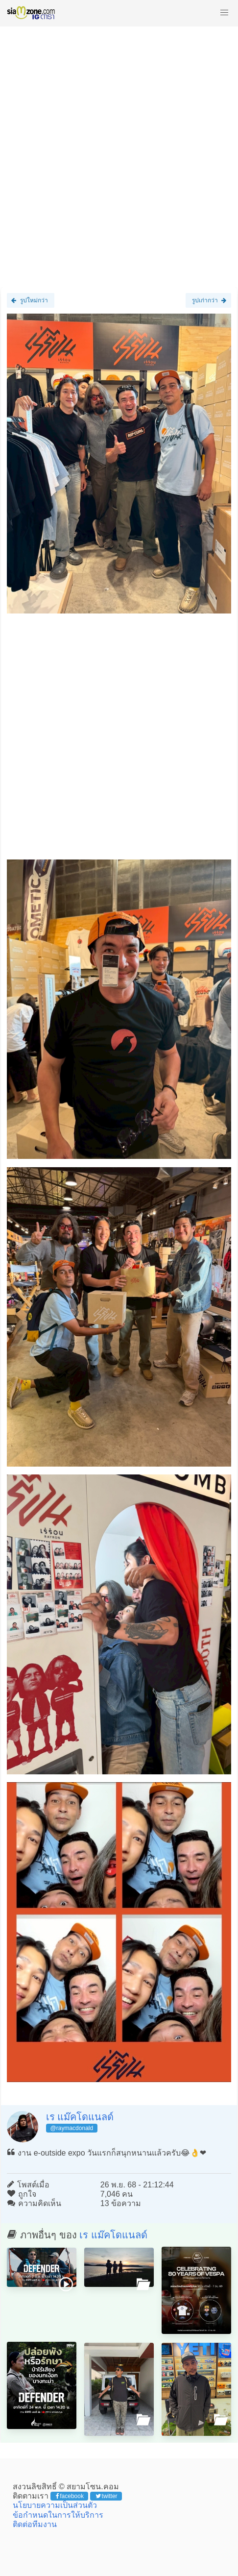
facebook (70, 2496)
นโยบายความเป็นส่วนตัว (55, 2505)
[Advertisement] (119, 152)
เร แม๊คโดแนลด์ (80, 2116)
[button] (224, 12)
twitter (106, 2496)
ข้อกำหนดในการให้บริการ (58, 2515)
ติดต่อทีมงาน (35, 2524)
